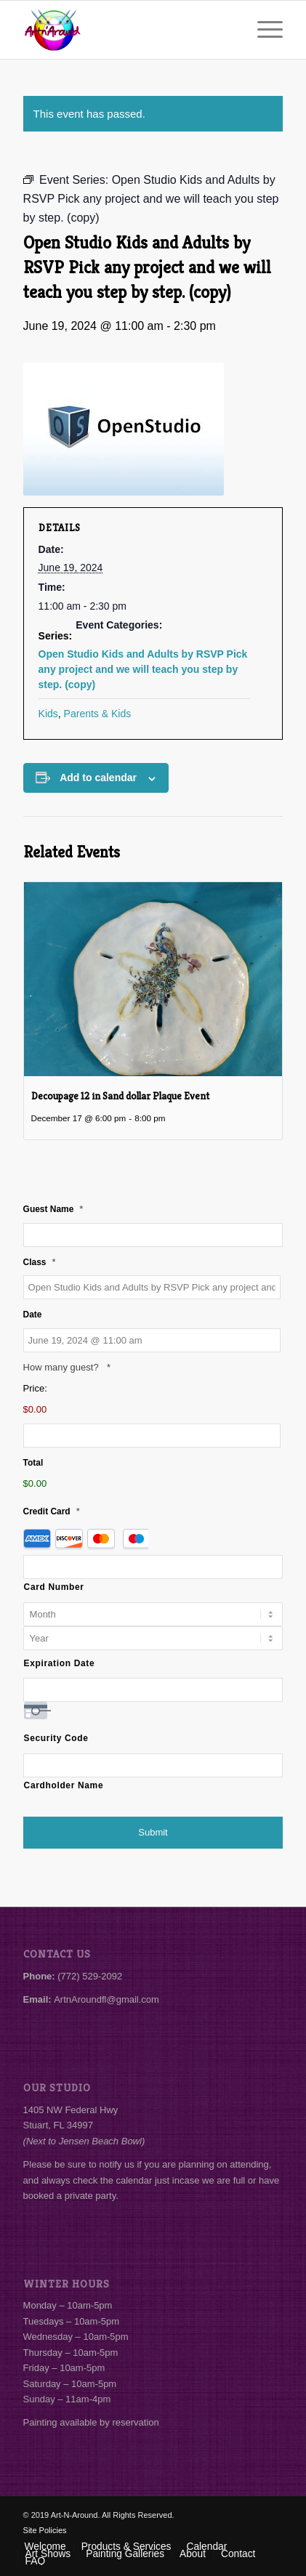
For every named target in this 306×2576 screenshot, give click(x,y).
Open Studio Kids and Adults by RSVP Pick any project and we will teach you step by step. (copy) (143, 669)
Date (32, 1314)
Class (39, 1261)
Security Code (56, 1738)
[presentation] (153, 979)
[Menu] (263, 30)
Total (33, 1463)
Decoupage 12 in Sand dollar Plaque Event (120, 1095)
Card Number (54, 1587)
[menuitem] (263, 30)
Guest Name (53, 1208)
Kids (48, 713)
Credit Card (51, 1511)
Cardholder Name (64, 1785)
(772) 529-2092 (89, 1976)
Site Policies (45, 2530)
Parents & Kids (98, 713)
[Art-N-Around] (127, 30)
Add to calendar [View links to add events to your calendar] (98, 777)
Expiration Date (59, 1663)
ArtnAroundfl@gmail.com (106, 1999)
